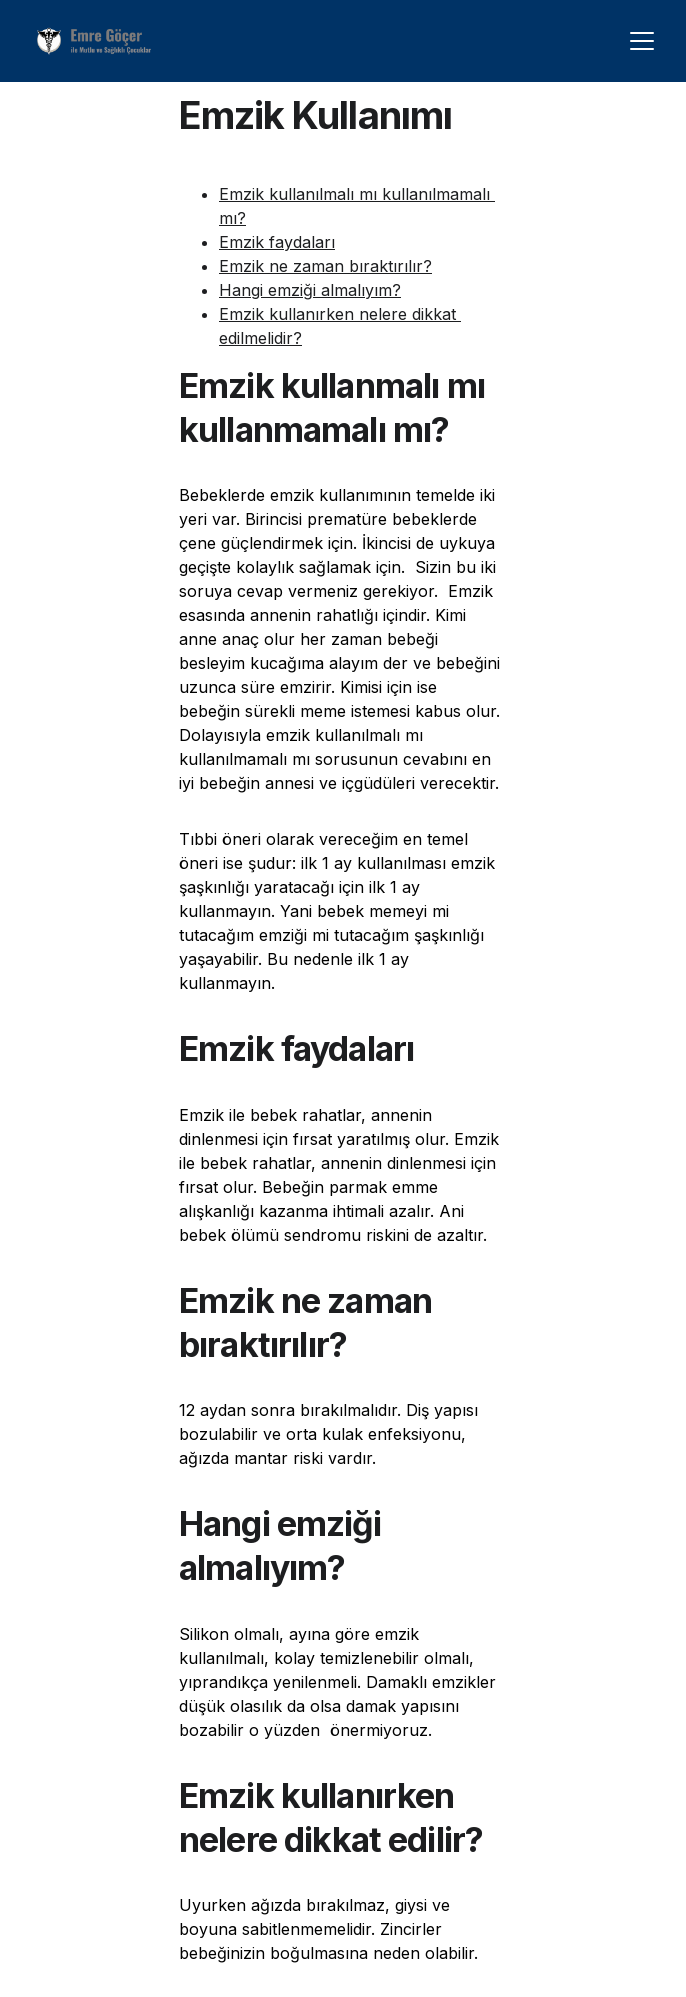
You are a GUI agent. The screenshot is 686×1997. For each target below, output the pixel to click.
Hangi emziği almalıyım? (310, 290)
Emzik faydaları (277, 242)
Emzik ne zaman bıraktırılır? (325, 266)
